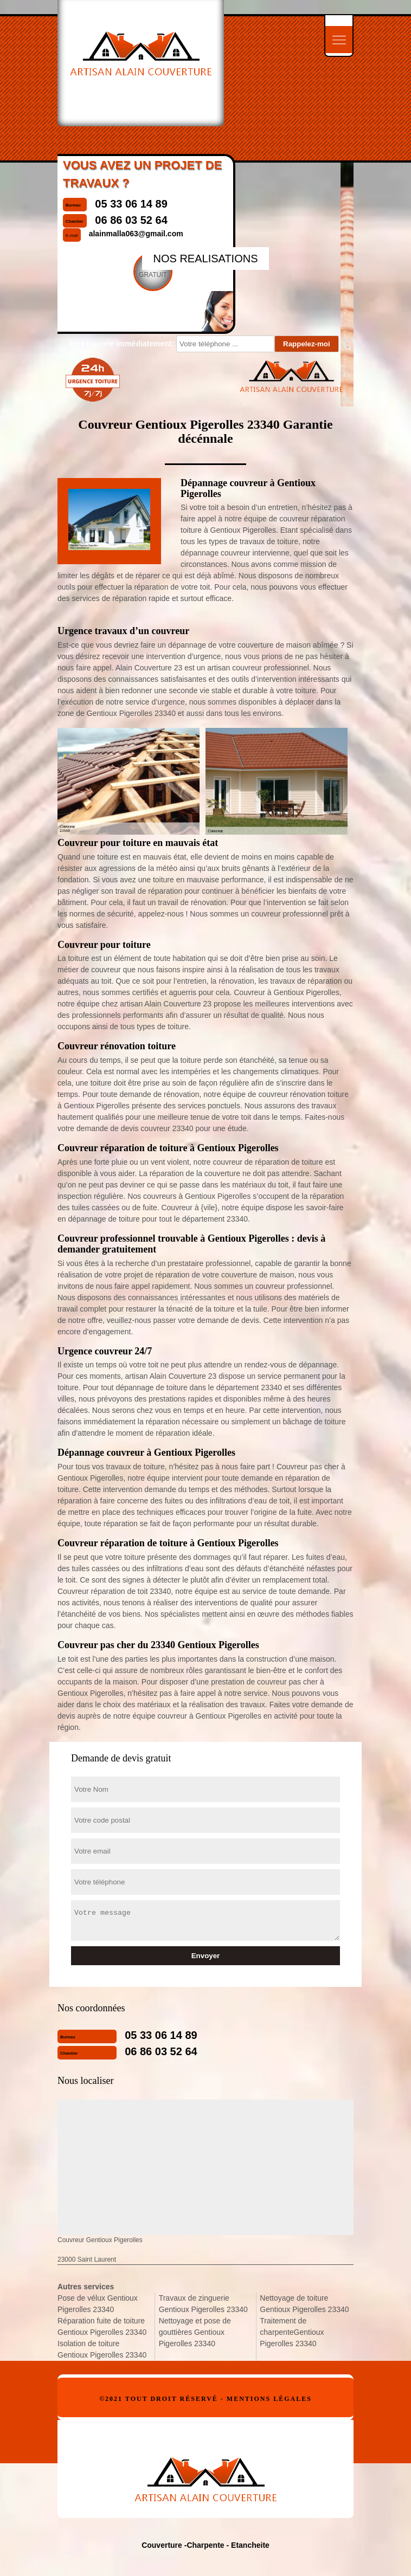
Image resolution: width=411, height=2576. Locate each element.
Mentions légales (269, 2399)
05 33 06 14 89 (161, 2035)
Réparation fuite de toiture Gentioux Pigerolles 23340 (101, 2326)
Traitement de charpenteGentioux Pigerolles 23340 (292, 2332)
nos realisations (205, 258)
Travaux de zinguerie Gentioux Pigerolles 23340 (203, 2304)
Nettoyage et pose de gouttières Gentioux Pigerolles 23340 (195, 2332)
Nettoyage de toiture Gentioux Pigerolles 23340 (304, 2304)
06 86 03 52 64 (161, 2051)
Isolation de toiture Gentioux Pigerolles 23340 (101, 2349)
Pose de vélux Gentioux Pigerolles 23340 (97, 2304)
